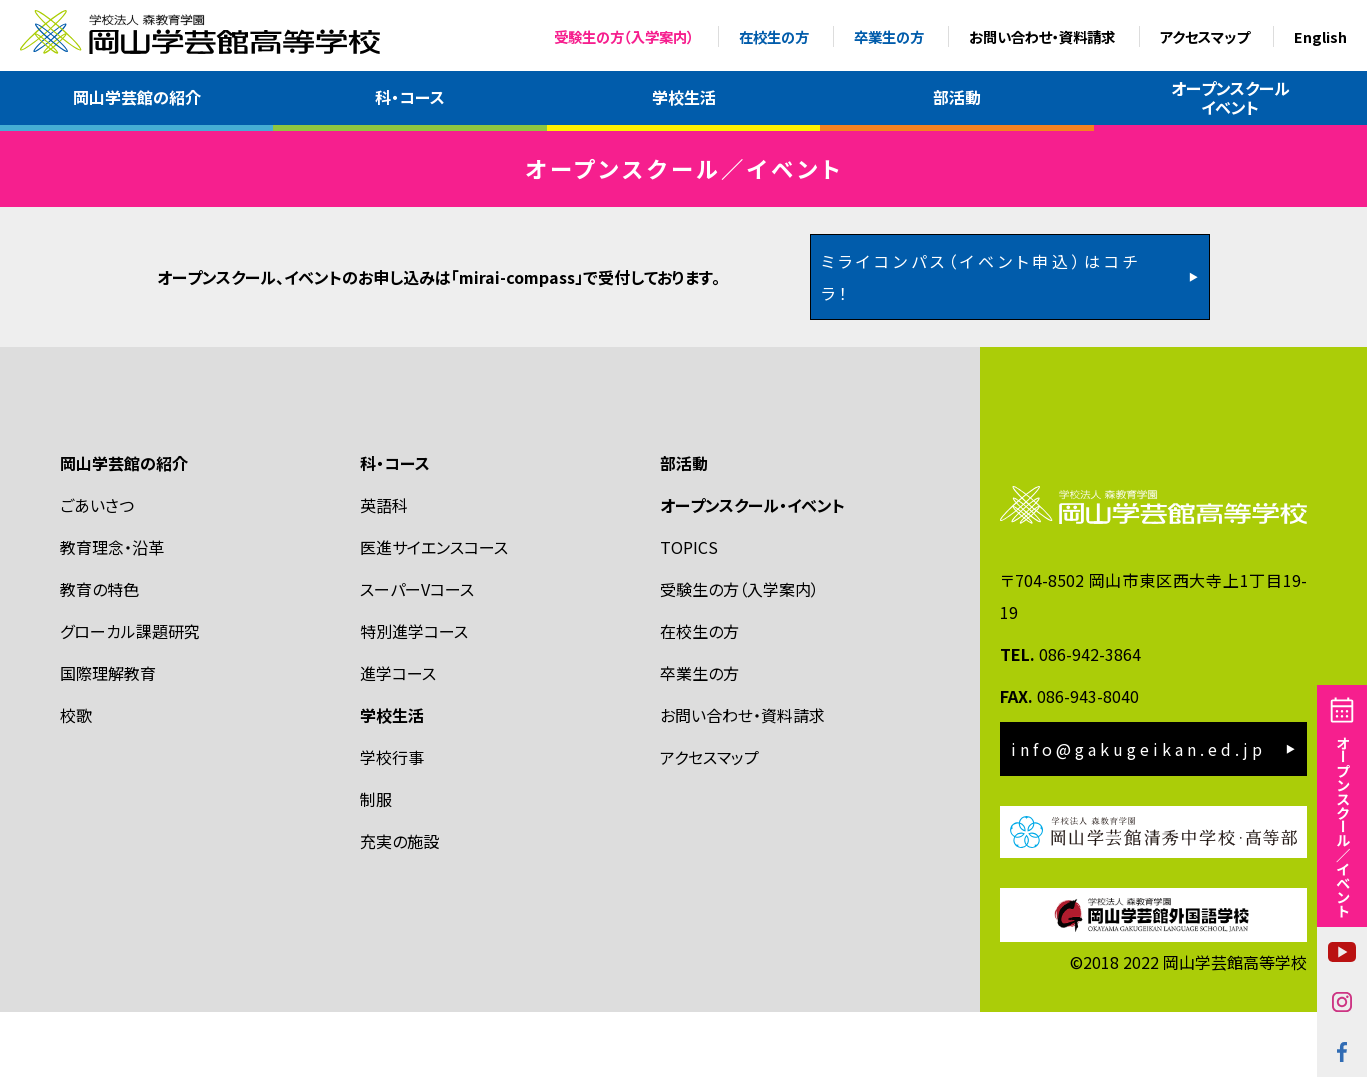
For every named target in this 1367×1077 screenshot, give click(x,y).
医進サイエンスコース (434, 612)
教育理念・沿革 (112, 612)
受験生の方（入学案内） (624, 36)
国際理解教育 (108, 738)
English (1320, 36)
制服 (376, 864)
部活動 (957, 97)
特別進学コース (414, 696)
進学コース (398, 738)
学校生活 (684, 97)
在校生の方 (774, 36)
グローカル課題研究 (130, 696)
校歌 (76, 780)
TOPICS (689, 612)
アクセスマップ (1204, 36)
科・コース (410, 97)
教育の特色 (99, 654)
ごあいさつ (97, 570)
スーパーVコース (417, 654)
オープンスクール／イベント (1342, 826)
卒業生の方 (889, 36)
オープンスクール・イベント (752, 570)
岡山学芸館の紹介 (137, 97)
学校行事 (392, 822)
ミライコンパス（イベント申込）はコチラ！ (981, 342)
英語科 (384, 570)
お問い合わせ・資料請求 (1042, 36)
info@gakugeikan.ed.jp (1138, 814)
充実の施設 (399, 906)
